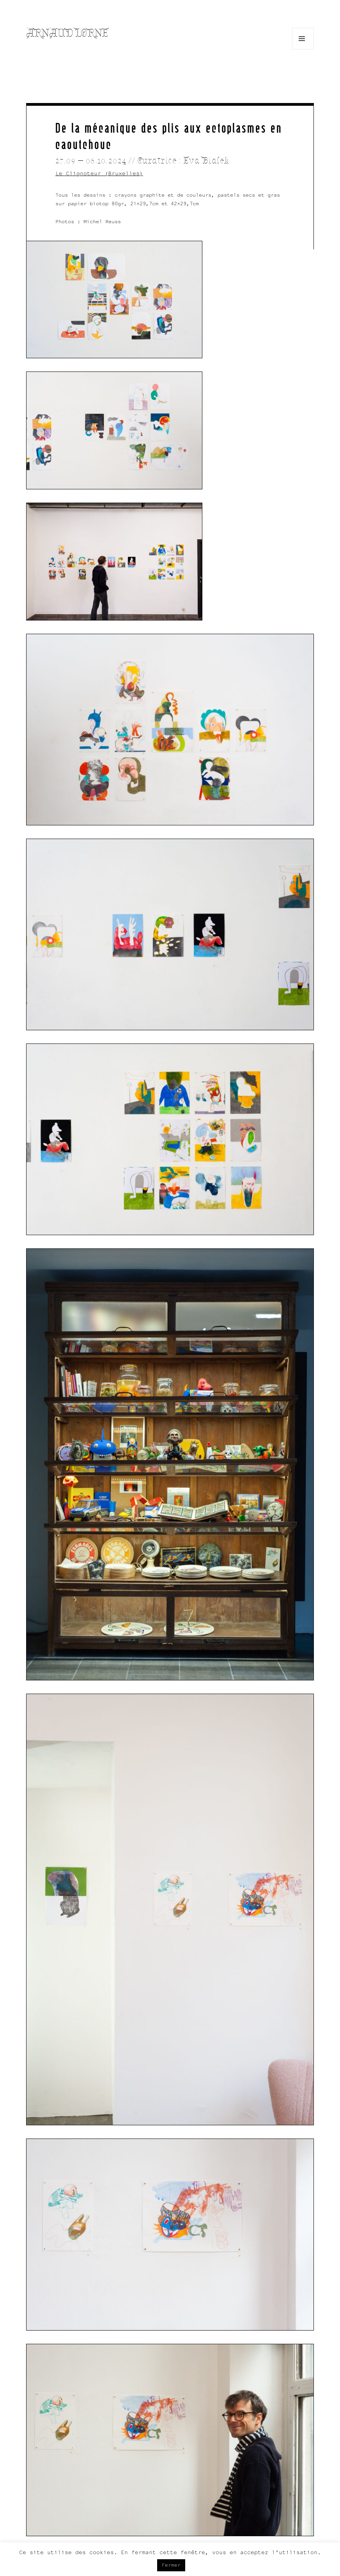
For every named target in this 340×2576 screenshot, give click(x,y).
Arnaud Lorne (67, 33)
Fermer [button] (171, 2565)
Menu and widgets (303, 49)
